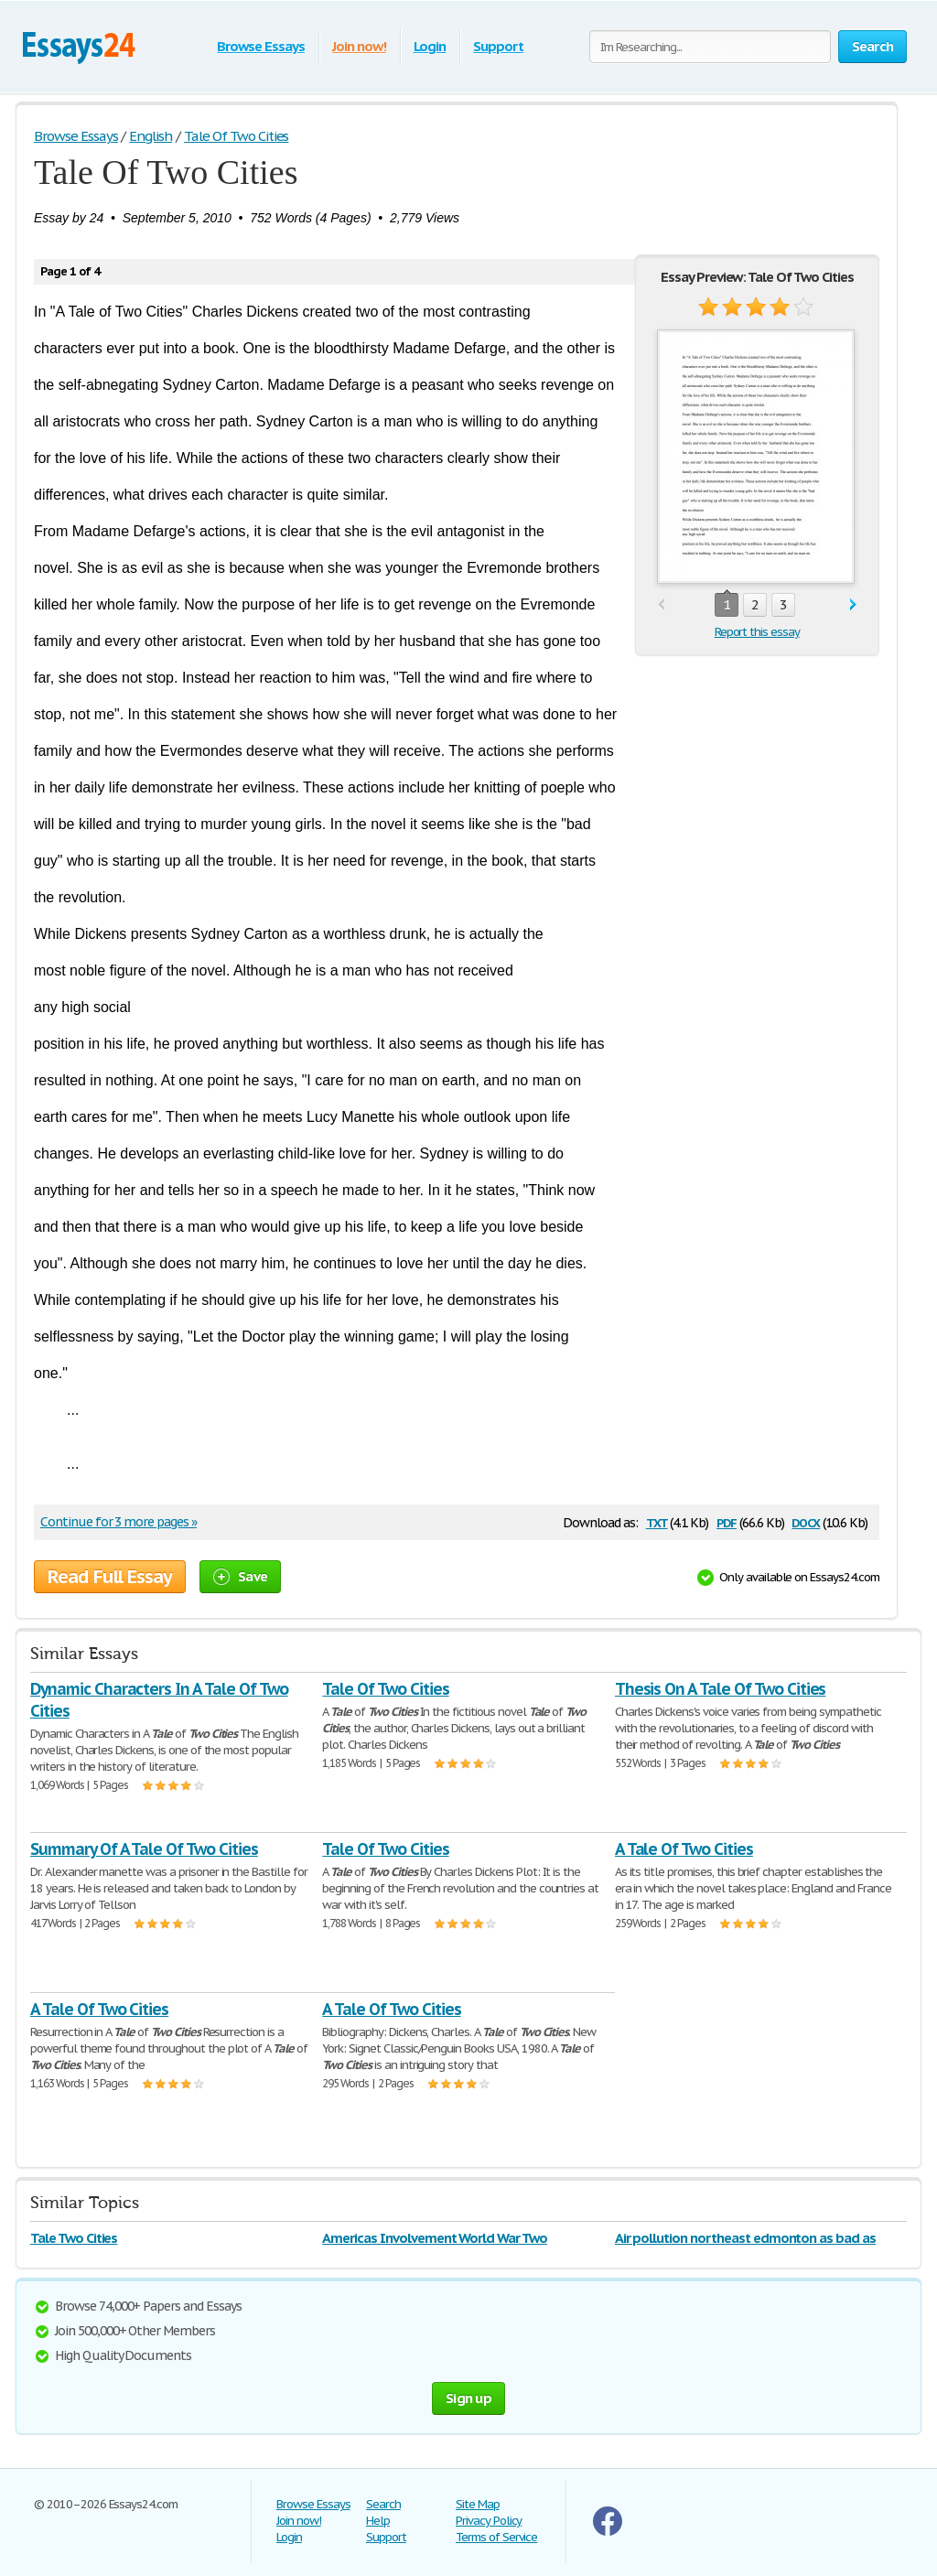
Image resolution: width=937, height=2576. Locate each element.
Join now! (359, 46)
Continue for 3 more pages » (118, 1522)
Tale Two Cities (73, 2238)
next (853, 605)
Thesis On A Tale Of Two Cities (720, 1688)
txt (657, 1521)
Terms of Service (496, 2537)
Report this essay (757, 632)
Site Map (478, 2504)
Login (430, 46)
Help (378, 2520)
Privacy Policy (489, 2520)
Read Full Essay (110, 1577)
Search (383, 2504)
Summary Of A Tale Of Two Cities (144, 1848)
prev (661, 605)
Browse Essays (260, 46)
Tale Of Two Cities (385, 1688)
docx (806, 1521)
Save (240, 1576)
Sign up (468, 2398)
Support (498, 46)
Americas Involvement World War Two (434, 2238)
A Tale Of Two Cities (684, 1848)
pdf (726, 1521)
